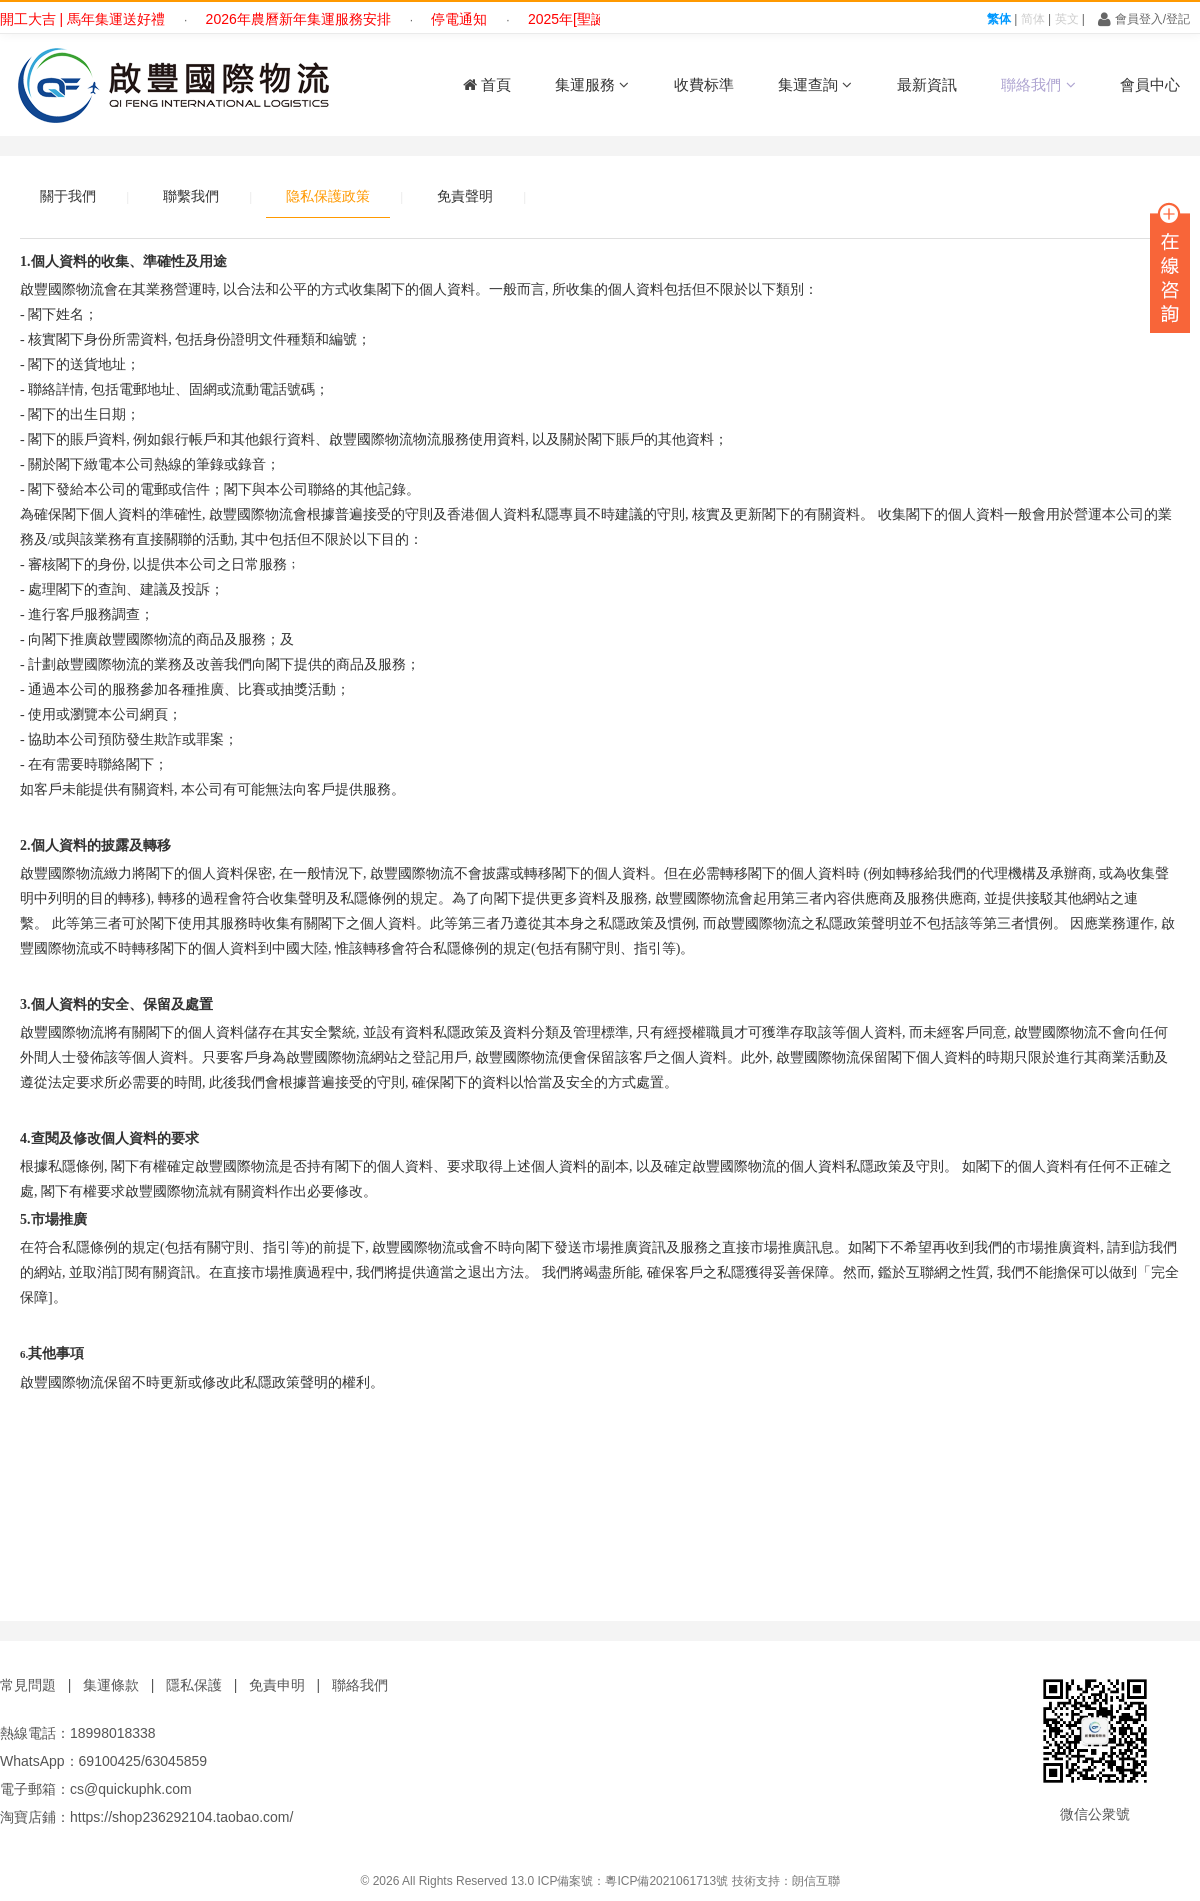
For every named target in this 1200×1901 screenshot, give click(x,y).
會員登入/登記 (1144, 19)
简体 (1033, 19)
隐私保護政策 (328, 196)
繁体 (999, 19)
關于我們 (68, 196)
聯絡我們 (1038, 84)
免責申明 (277, 1685)
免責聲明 (465, 196)
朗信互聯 (816, 1881)
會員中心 (1150, 84)
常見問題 (28, 1685)
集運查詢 (815, 84)
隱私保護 (194, 1685)
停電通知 (467, 19)
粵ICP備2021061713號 (666, 1881)
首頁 (487, 84)
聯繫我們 (191, 196)
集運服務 (592, 84)
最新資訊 (927, 84)
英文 (1067, 19)
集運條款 (111, 1685)
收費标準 (704, 84)
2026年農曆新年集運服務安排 (305, 19)
